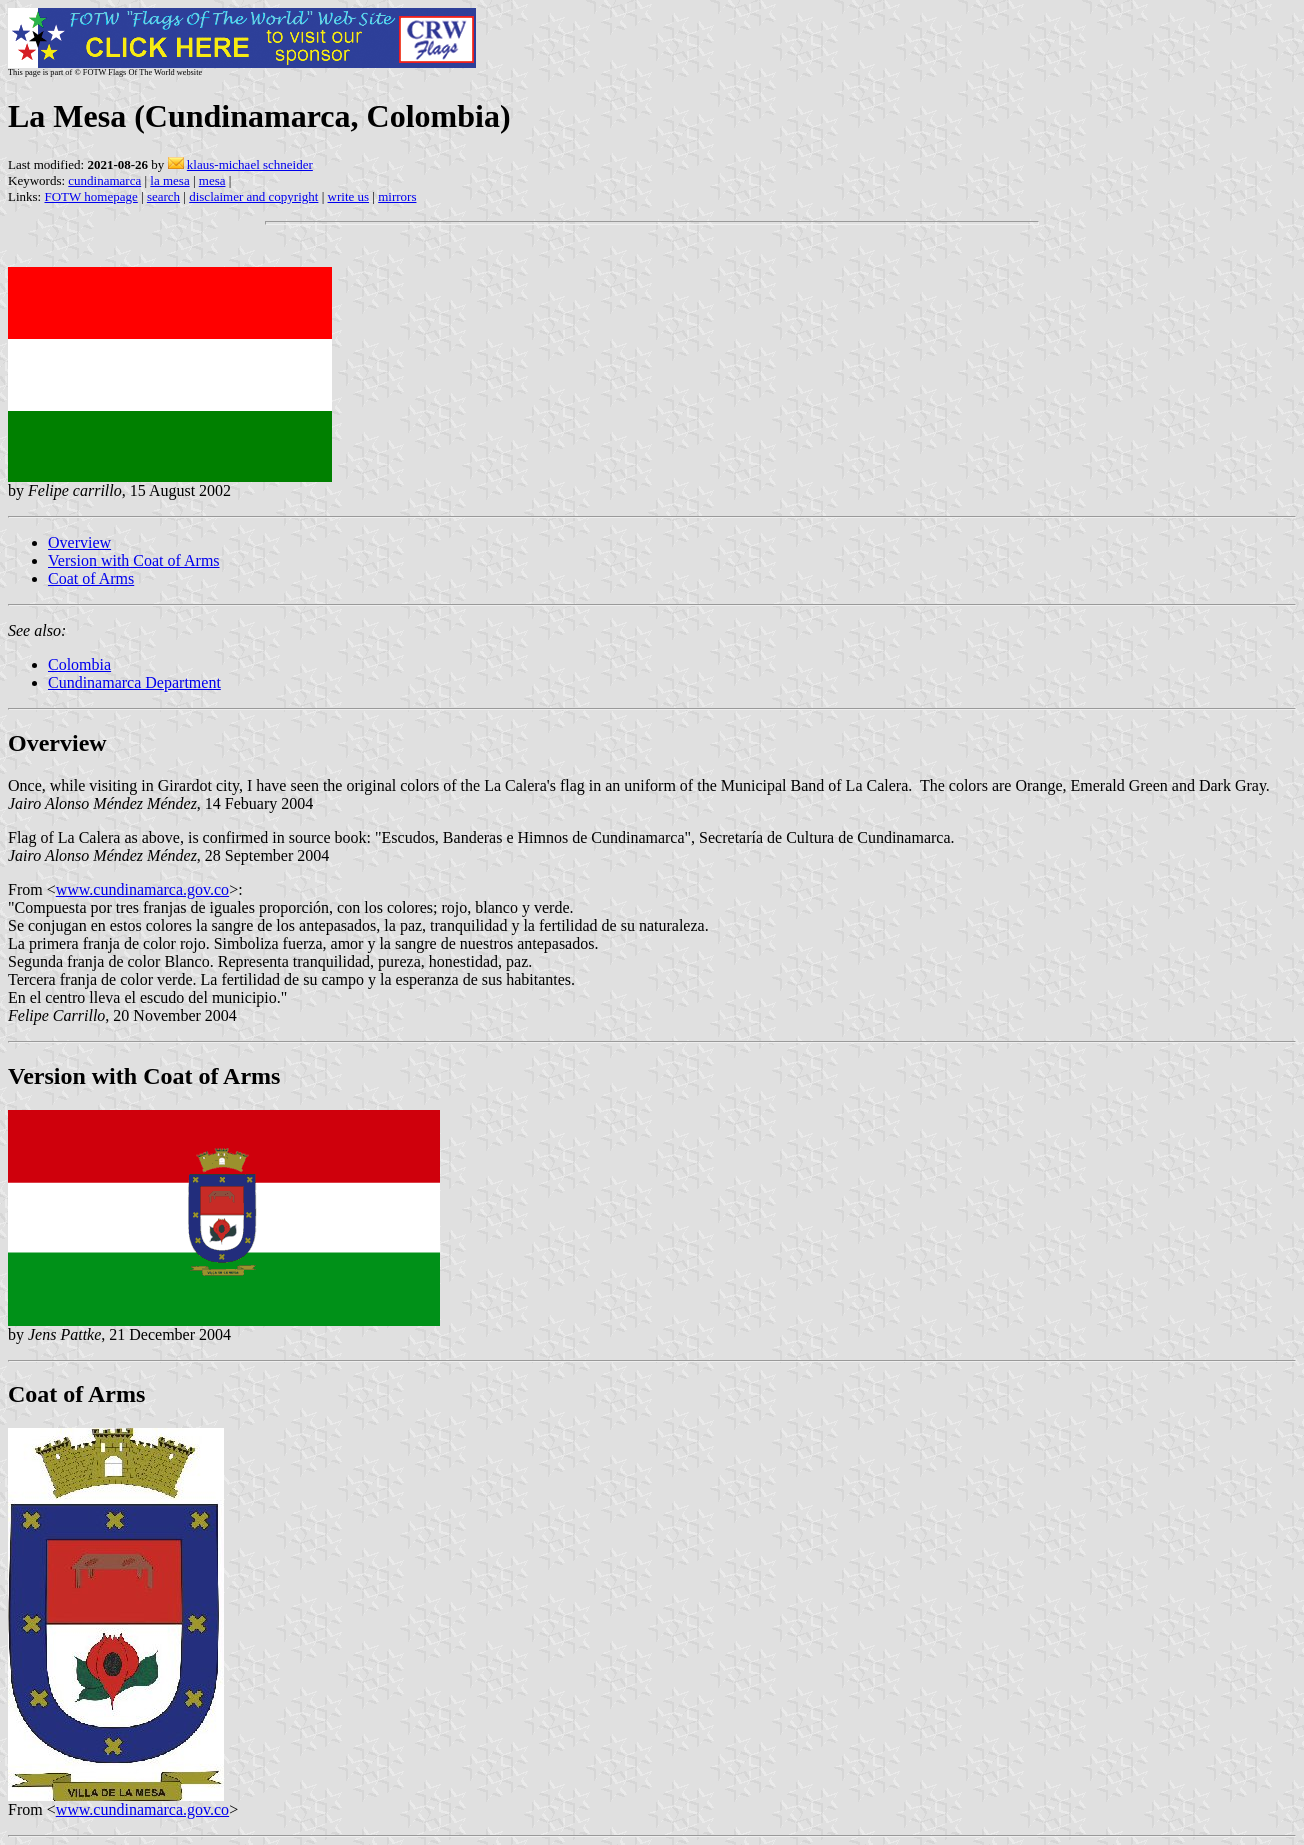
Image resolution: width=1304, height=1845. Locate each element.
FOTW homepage (90, 196)
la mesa (169, 180)
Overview (79, 542)
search (163, 196)
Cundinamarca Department (134, 682)
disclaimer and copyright (253, 196)
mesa (212, 180)
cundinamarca (104, 180)
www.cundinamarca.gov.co (142, 889)
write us (349, 196)
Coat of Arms (91, 578)
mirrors (397, 196)
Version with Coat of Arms (134, 560)
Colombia (79, 664)
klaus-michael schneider (250, 164)
